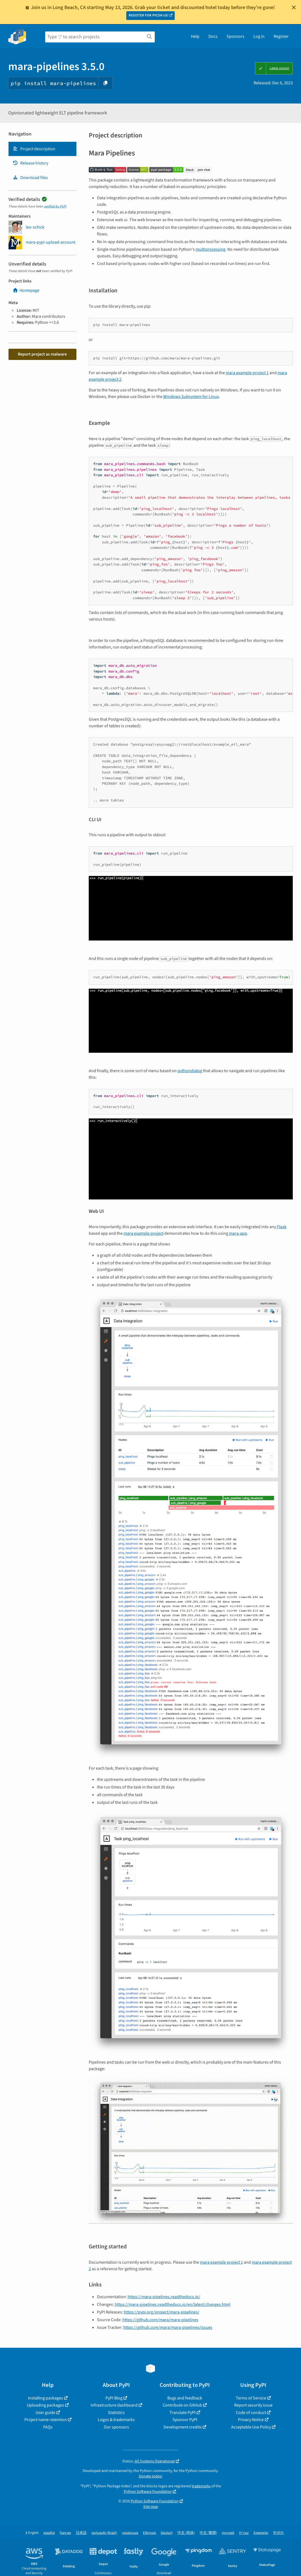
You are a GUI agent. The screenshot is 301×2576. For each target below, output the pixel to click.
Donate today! (150, 2476)
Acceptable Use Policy (251, 2427)
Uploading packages (45, 2405)
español (49, 2533)
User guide (45, 2413)
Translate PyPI (183, 2413)
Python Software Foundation (148, 2491)
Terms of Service (251, 2398)
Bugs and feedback (184, 2398)
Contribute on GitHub (182, 2405)
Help (195, 36)
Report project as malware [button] (42, 354)
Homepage (26, 290)
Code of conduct (251, 2413)
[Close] (294, 7)
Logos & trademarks (116, 2420)
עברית (244, 2533)
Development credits (183, 2427)
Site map (150, 2506)
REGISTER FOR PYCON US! (148, 15)
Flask (281, 1227)
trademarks (201, 2486)
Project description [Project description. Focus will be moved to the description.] (34, 149)
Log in (259, 36)
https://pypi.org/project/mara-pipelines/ (161, 2312)
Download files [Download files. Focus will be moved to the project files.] (30, 178)
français (65, 2533)
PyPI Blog (113, 2398)
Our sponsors (116, 2427)
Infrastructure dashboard (114, 2405)
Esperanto (261, 2533)
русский (228, 2533)
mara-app (238, 1233)
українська (130, 2533)
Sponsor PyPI (185, 2420)
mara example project (144, 1233)
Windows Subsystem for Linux (191, 397)
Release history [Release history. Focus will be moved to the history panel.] (30, 163)
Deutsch (167, 2533)
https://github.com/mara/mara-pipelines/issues (167, 2327)
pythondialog (189, 1071)
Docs (212, 36)
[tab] (42, 149)
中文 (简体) (186, 2533)
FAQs (48, 2427)
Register (281, 36)
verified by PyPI (55, 206)
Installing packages (45, 2398)
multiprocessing (210, 249)
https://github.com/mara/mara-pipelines (160, 2320)
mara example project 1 (247, 373)
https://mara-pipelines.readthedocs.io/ (164, 2297)
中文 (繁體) (208, 2533)
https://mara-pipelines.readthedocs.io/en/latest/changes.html (172, 2304)
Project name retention (45, 2420)
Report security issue (253, 2405)
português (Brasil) (104, 2533)
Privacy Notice (251, 2420)
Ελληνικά (149, 2533)
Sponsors (235, 36)
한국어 (278, 2533)
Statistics (116, 2413)
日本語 (81, 2533)
